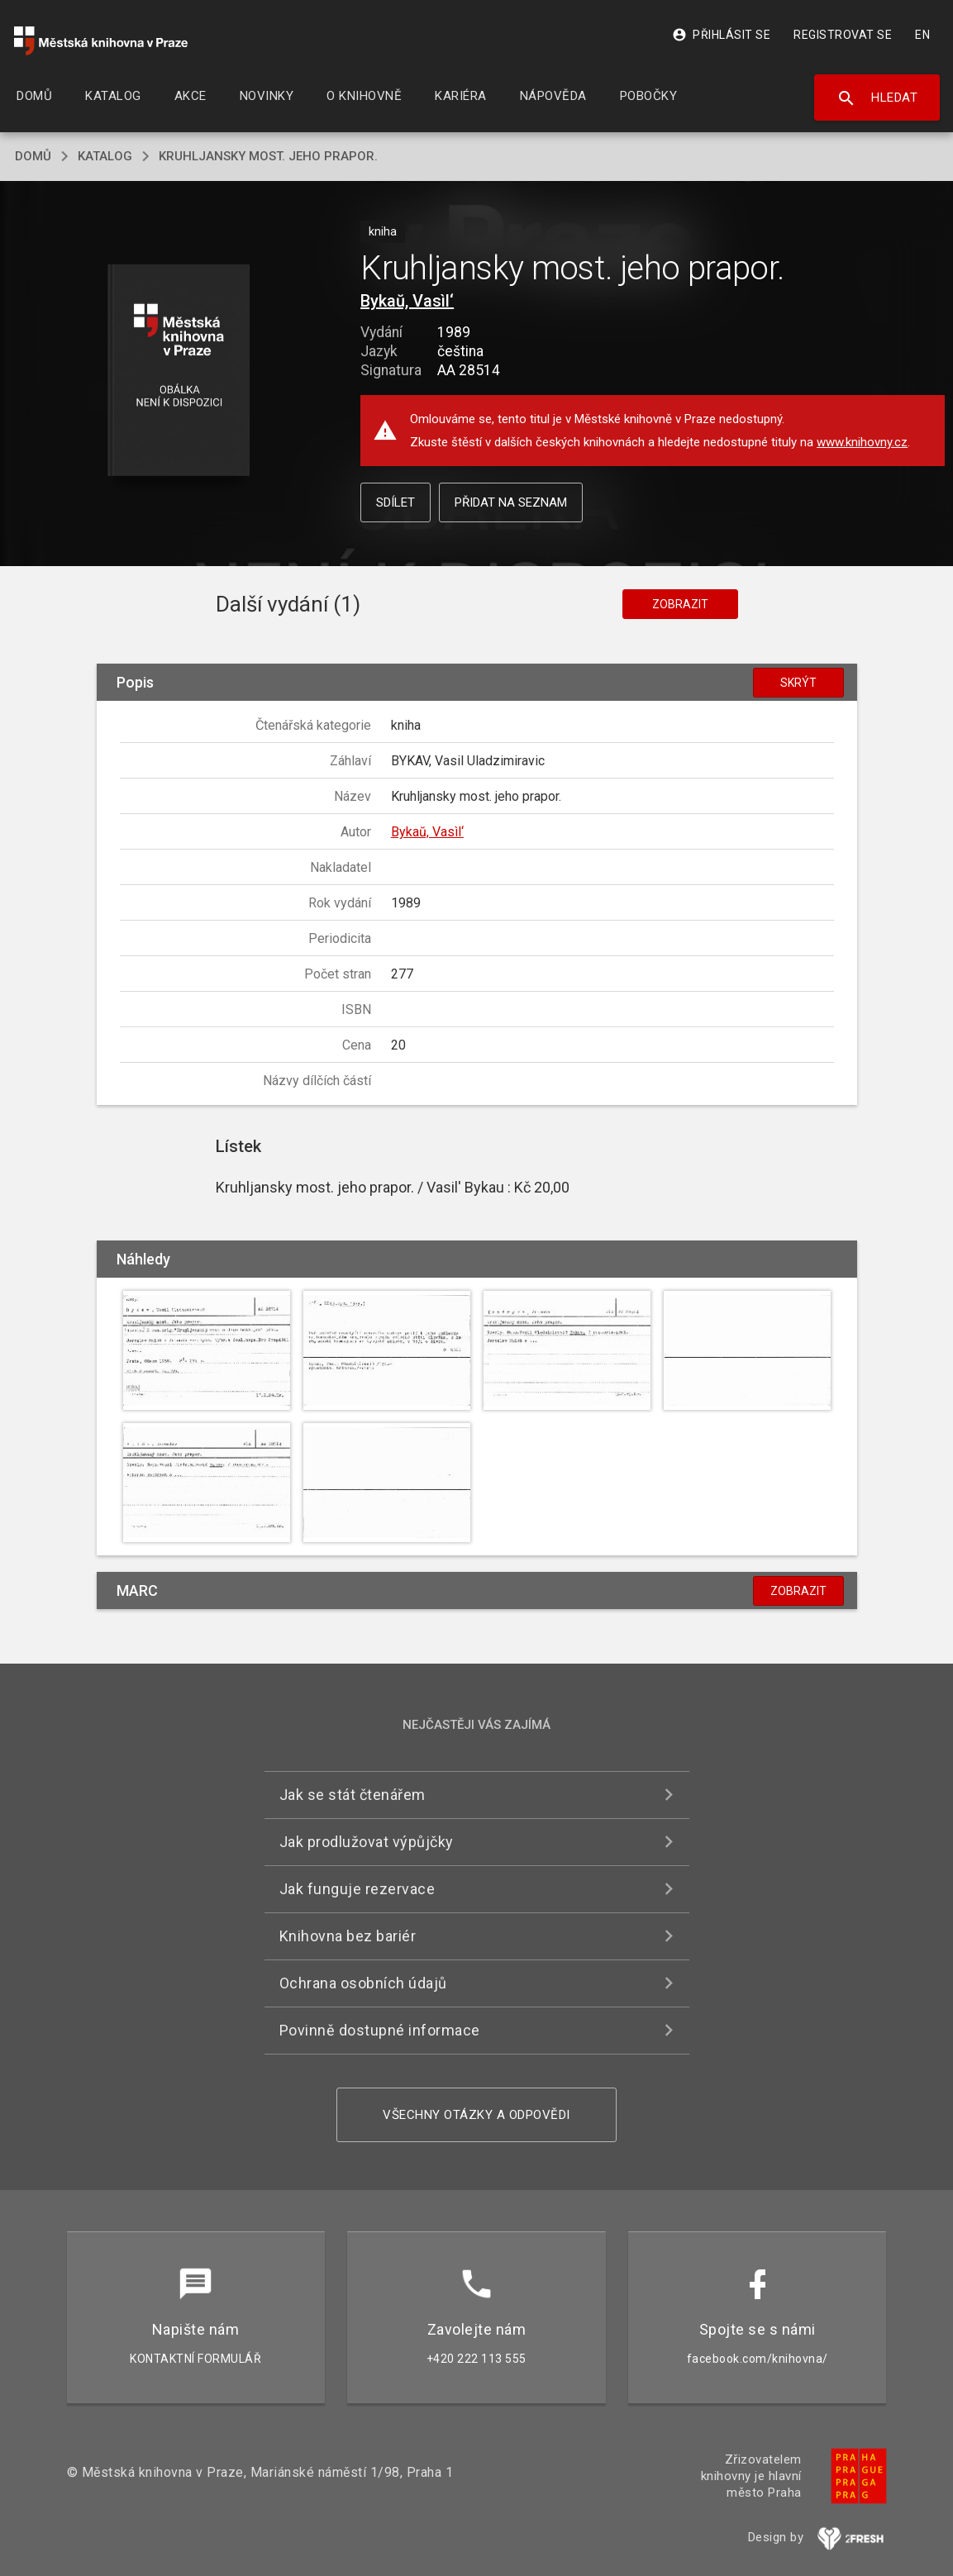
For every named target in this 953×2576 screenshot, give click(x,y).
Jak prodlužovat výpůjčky (366, 1841)
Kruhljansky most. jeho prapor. (268, 156)
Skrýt (798, 682)
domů (33, 156)
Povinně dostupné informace (379, 2030)
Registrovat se (842, 34)
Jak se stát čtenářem (352, 1794)
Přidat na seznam (511, 502)
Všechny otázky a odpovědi (476, 2114)
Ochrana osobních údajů (363, 1983)
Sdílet (395, 502)
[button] (179, 371)
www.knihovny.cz (862, 442)
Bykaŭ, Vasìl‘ (407, 301)
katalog (105, 156)
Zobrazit (680, 604)
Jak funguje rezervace (357, 1888)
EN (922, 34)
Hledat (877, 98)
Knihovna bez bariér (348, 1936)
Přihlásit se (721, 34)
